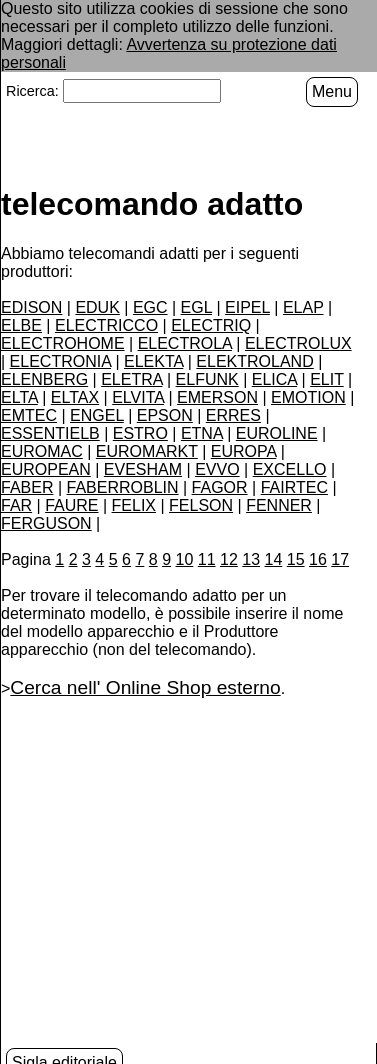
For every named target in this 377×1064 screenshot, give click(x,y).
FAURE (71, 504)
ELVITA (138, 396)
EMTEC (29, 414)
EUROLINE (277, 432)
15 (296, 558)
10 (185, 558)
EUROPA (244, 450)
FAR (16, 504)
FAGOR (220, 486)
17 (340, 558)
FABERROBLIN (123, 486)
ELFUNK (207, 378)
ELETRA (131, 378)
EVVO (217, 468)
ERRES (233, 414)
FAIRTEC (294, 486)
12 (229, 558)
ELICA (274, 378)
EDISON (31, 306)
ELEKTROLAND (254, 360)
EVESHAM (143, 468)
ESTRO (140, 432)
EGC (150, 306)
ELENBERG (44, 378)
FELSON (201, 504)
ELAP (303, 306)
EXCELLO (290, 468)
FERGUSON (46, 522)
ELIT (327, 378)
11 (207, 558)
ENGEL (97, 414)
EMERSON (217, 396)
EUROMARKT (147, 450)
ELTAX (75, 396)
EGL (196, 306)
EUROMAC (42, 450)
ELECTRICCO (106, 324)
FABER (27, 486)
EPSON (165, 414)
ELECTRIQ (211, 324)
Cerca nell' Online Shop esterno (145, 686)
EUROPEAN (46, 468)
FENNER (279, 504)
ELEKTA (153, 360)
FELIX (134, 504)
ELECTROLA (185, 342)
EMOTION (308, 396)
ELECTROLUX (298, 342)
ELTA (19, 396)
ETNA (202, 432)
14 (274, 558)
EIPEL (247, 306)
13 (251, 558)
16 (318, 558)
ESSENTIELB (50, 432)
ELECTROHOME (63, 342)
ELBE (21, 324)
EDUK (97, 306)
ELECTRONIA (60, 360)
